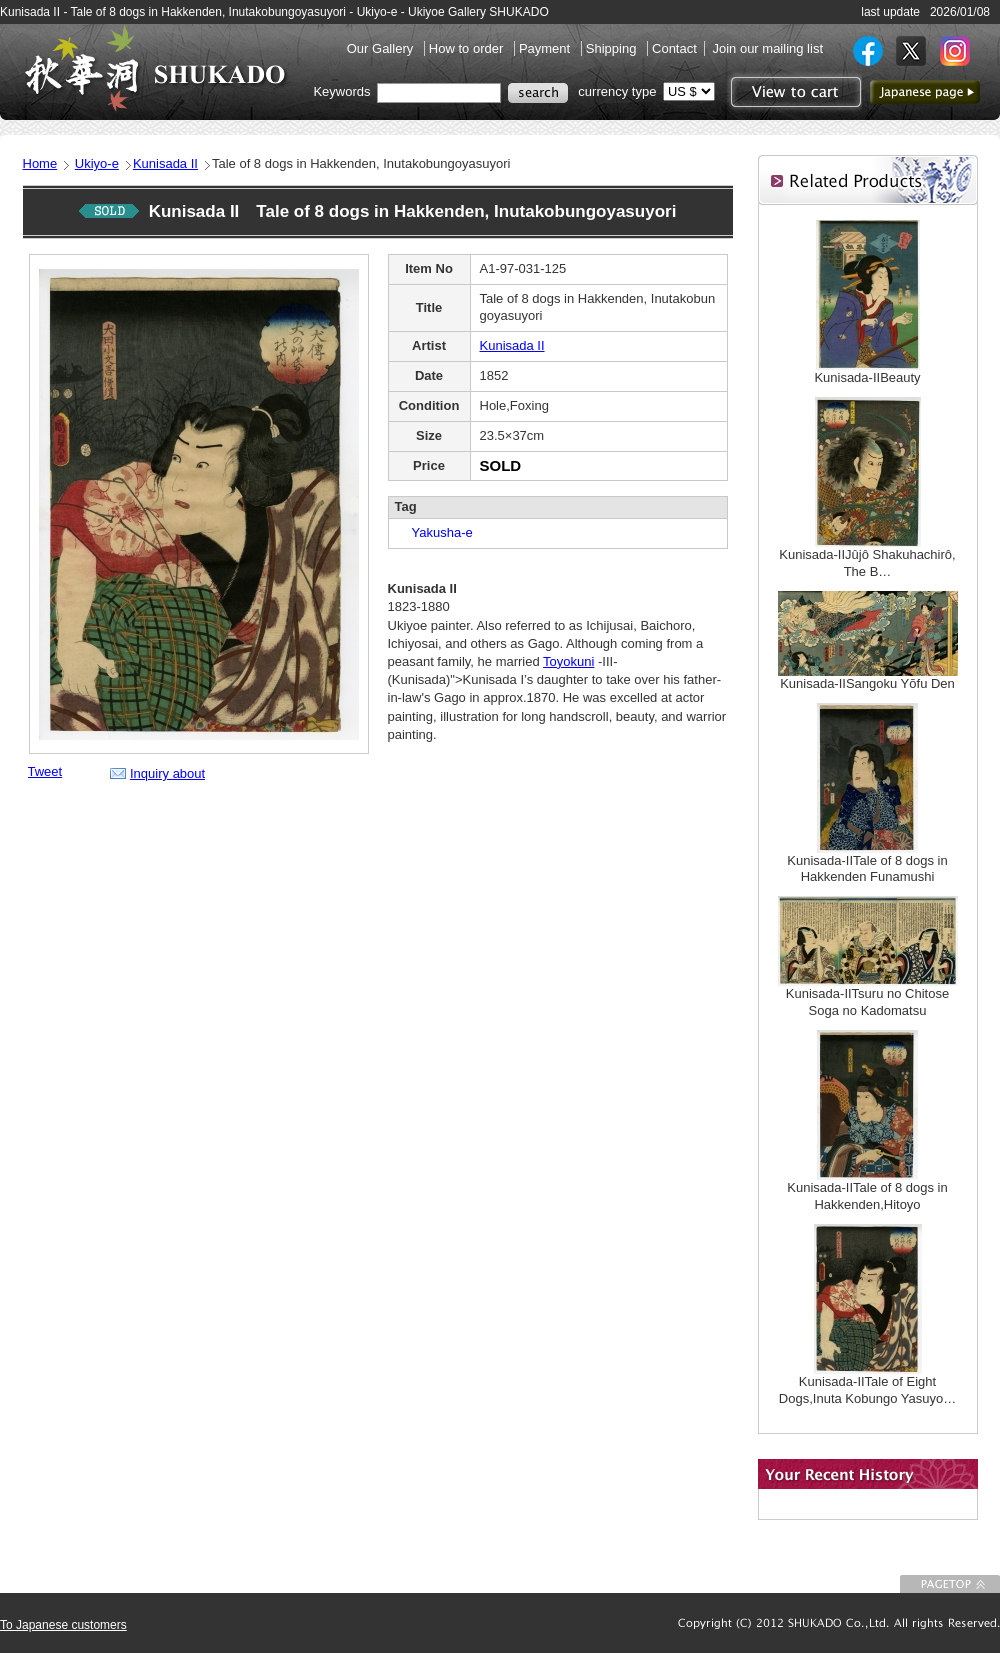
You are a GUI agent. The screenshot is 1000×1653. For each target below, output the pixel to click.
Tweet (45, 771)
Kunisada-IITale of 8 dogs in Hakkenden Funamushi (867, 869)
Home (40, 163)
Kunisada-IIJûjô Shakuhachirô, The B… (867, 563)
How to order (468, 48)
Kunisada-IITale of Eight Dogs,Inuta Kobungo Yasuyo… (867, 1390)
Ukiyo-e (97, 163)
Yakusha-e (436, 532)
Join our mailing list (767, 48)
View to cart (793, 92)
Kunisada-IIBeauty (867, 377)
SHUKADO (155, 68)
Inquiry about (167, 773)
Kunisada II (165, 163)
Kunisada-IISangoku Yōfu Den (867, 683)
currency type (617, 91)
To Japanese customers (63, 1625)
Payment (546, 48)
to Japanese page (925, 92)
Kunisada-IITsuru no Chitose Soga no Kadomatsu (867, 1002)
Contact (674, 48)
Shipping (613, 48)
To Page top (950, 1584)
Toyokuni (568, 661)
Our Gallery (382, 48)
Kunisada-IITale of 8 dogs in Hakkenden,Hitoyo (867, 1196)
